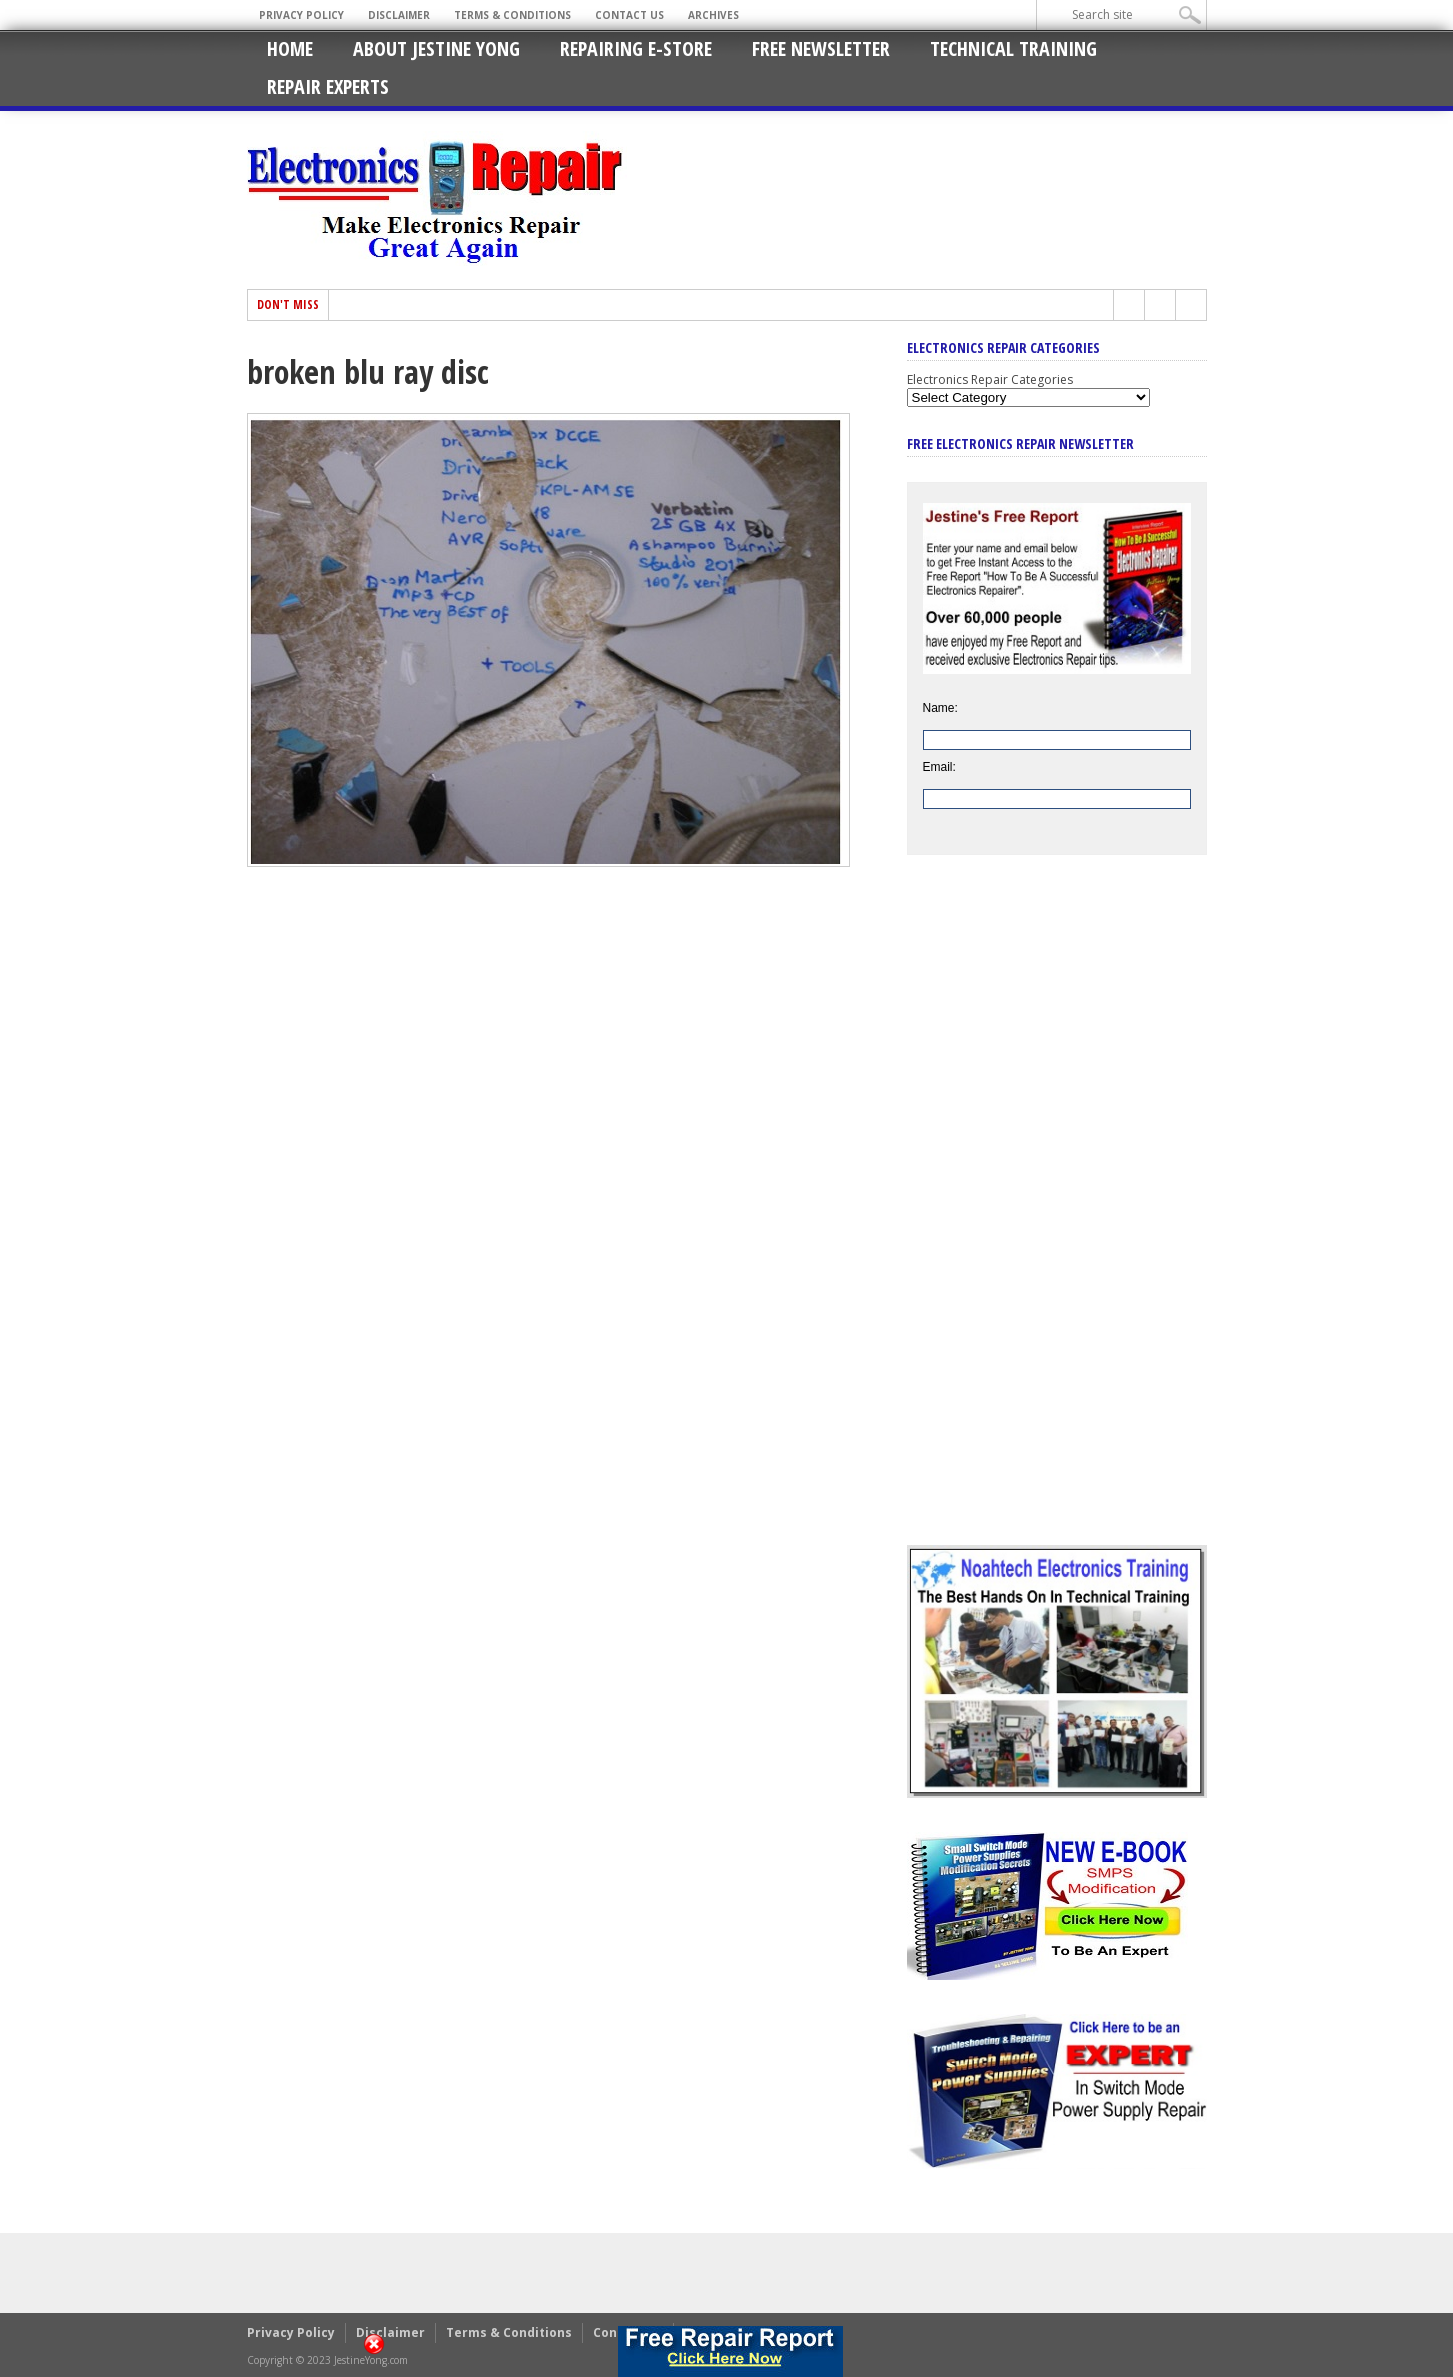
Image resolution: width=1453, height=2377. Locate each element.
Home (290, 48)
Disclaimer (399, 15)
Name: (940, 708)
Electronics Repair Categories (990, 379)
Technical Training (1013, 48)
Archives (713, 15)
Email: (939, 767)
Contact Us (629, 15)
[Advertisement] (1057, 1215)
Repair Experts (328, 86)
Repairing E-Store (636, 48)
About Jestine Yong (436, 48)
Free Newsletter (821, 48)
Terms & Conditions (512, 15)
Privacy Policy (301, 15)
